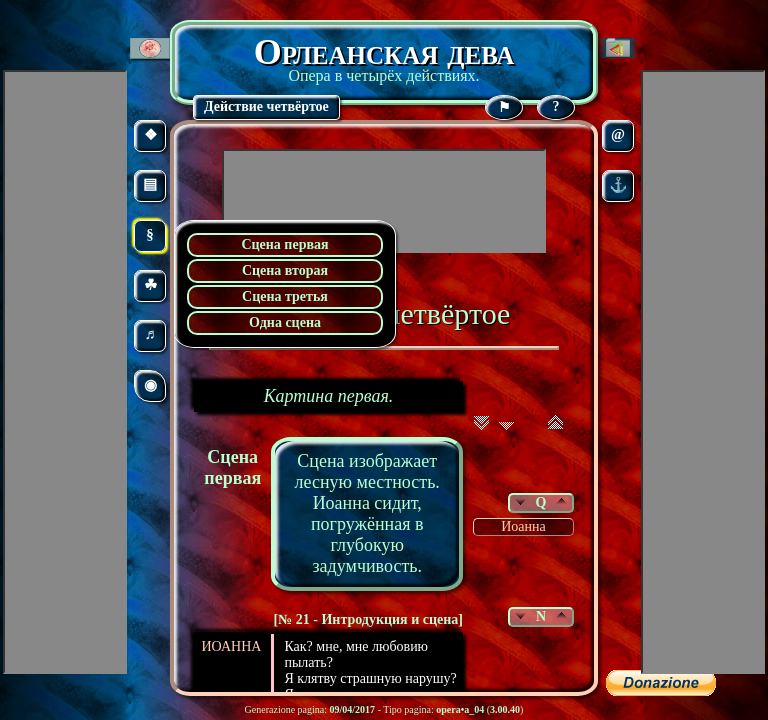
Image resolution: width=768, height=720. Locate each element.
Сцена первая (284, 244)
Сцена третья (285, 296)
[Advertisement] (384, 201)
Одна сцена (285, 322)
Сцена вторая (285, 270)
